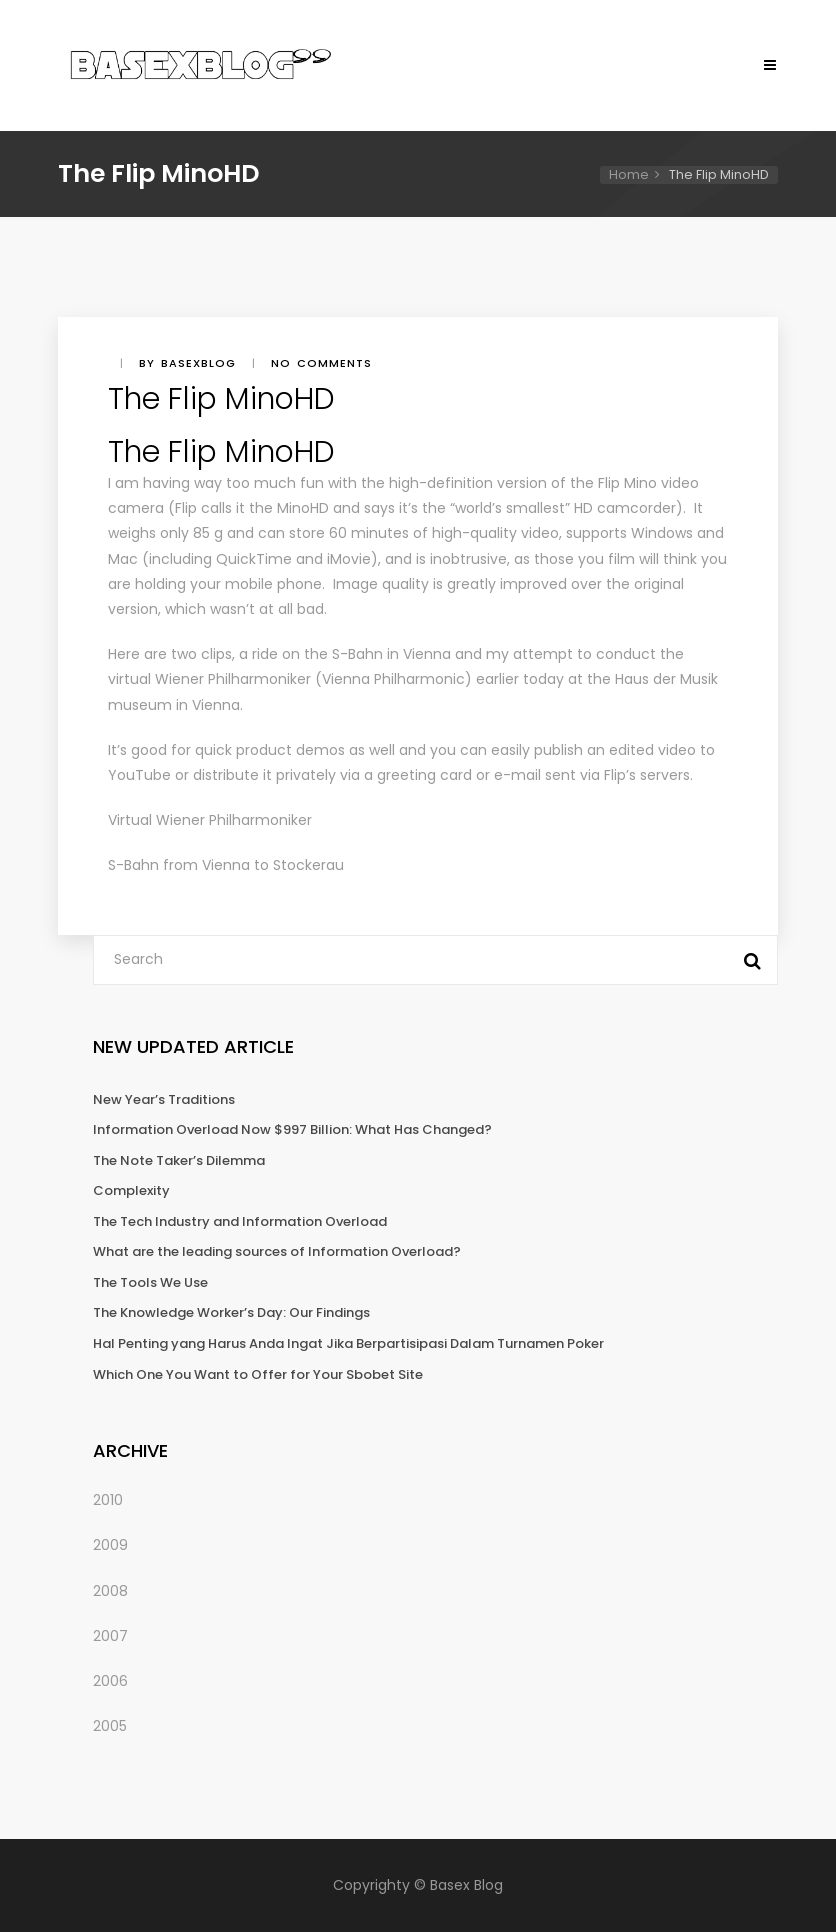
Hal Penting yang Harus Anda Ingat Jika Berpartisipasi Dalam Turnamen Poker (348, 1343)
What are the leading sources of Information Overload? (277, 1251)
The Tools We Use (150, 1282)
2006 (110, 1681)
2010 (108, 1500)
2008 (110, 1591)
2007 (110, 1636)
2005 (110, 1726)
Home (629, 174)
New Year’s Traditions (164, 1099)
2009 (110, 1545)
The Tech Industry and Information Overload (240, 1221)
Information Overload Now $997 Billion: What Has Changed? (292, 1129)
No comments (321, 363)
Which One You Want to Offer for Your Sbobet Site (258, 1374)
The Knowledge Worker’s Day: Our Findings (231, 1312)
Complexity (131, 1190)
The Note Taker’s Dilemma (179, 1160)
